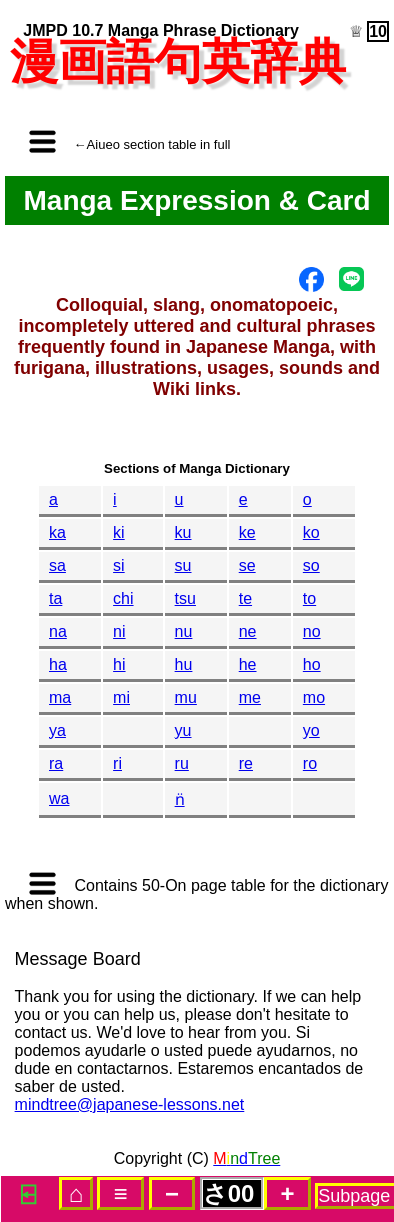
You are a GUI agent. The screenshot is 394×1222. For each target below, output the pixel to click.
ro (310, 763)
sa (57, 565)
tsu (185, 598)
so (311, 565)
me (250, 697)
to (309, 598)
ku (183, 532)
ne (248, 631)
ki (119, 532)
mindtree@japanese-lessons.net (130, 1104)
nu (184, 631)
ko (311, 532)
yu (183, 730)
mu (186, 697)
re (246, 763)
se (247, 565)
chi (123, 598)
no (312, 631)
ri (117, 763)
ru (182, 763)
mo (314, 697)
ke (247, 532)
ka (57, 532)
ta (55, 598)
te (245, 598)
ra (56, 763)
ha (58, 664)
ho (312, 664)
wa (59, 798)
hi (119, 664)
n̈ (180, 799)
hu (184, 664)
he (248, 664)
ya (57, 730)
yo (311, 730)
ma (60, 697)
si (119, 565)
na (58, 631)
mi (121, 697)
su (183, 565)
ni (119, 631)
